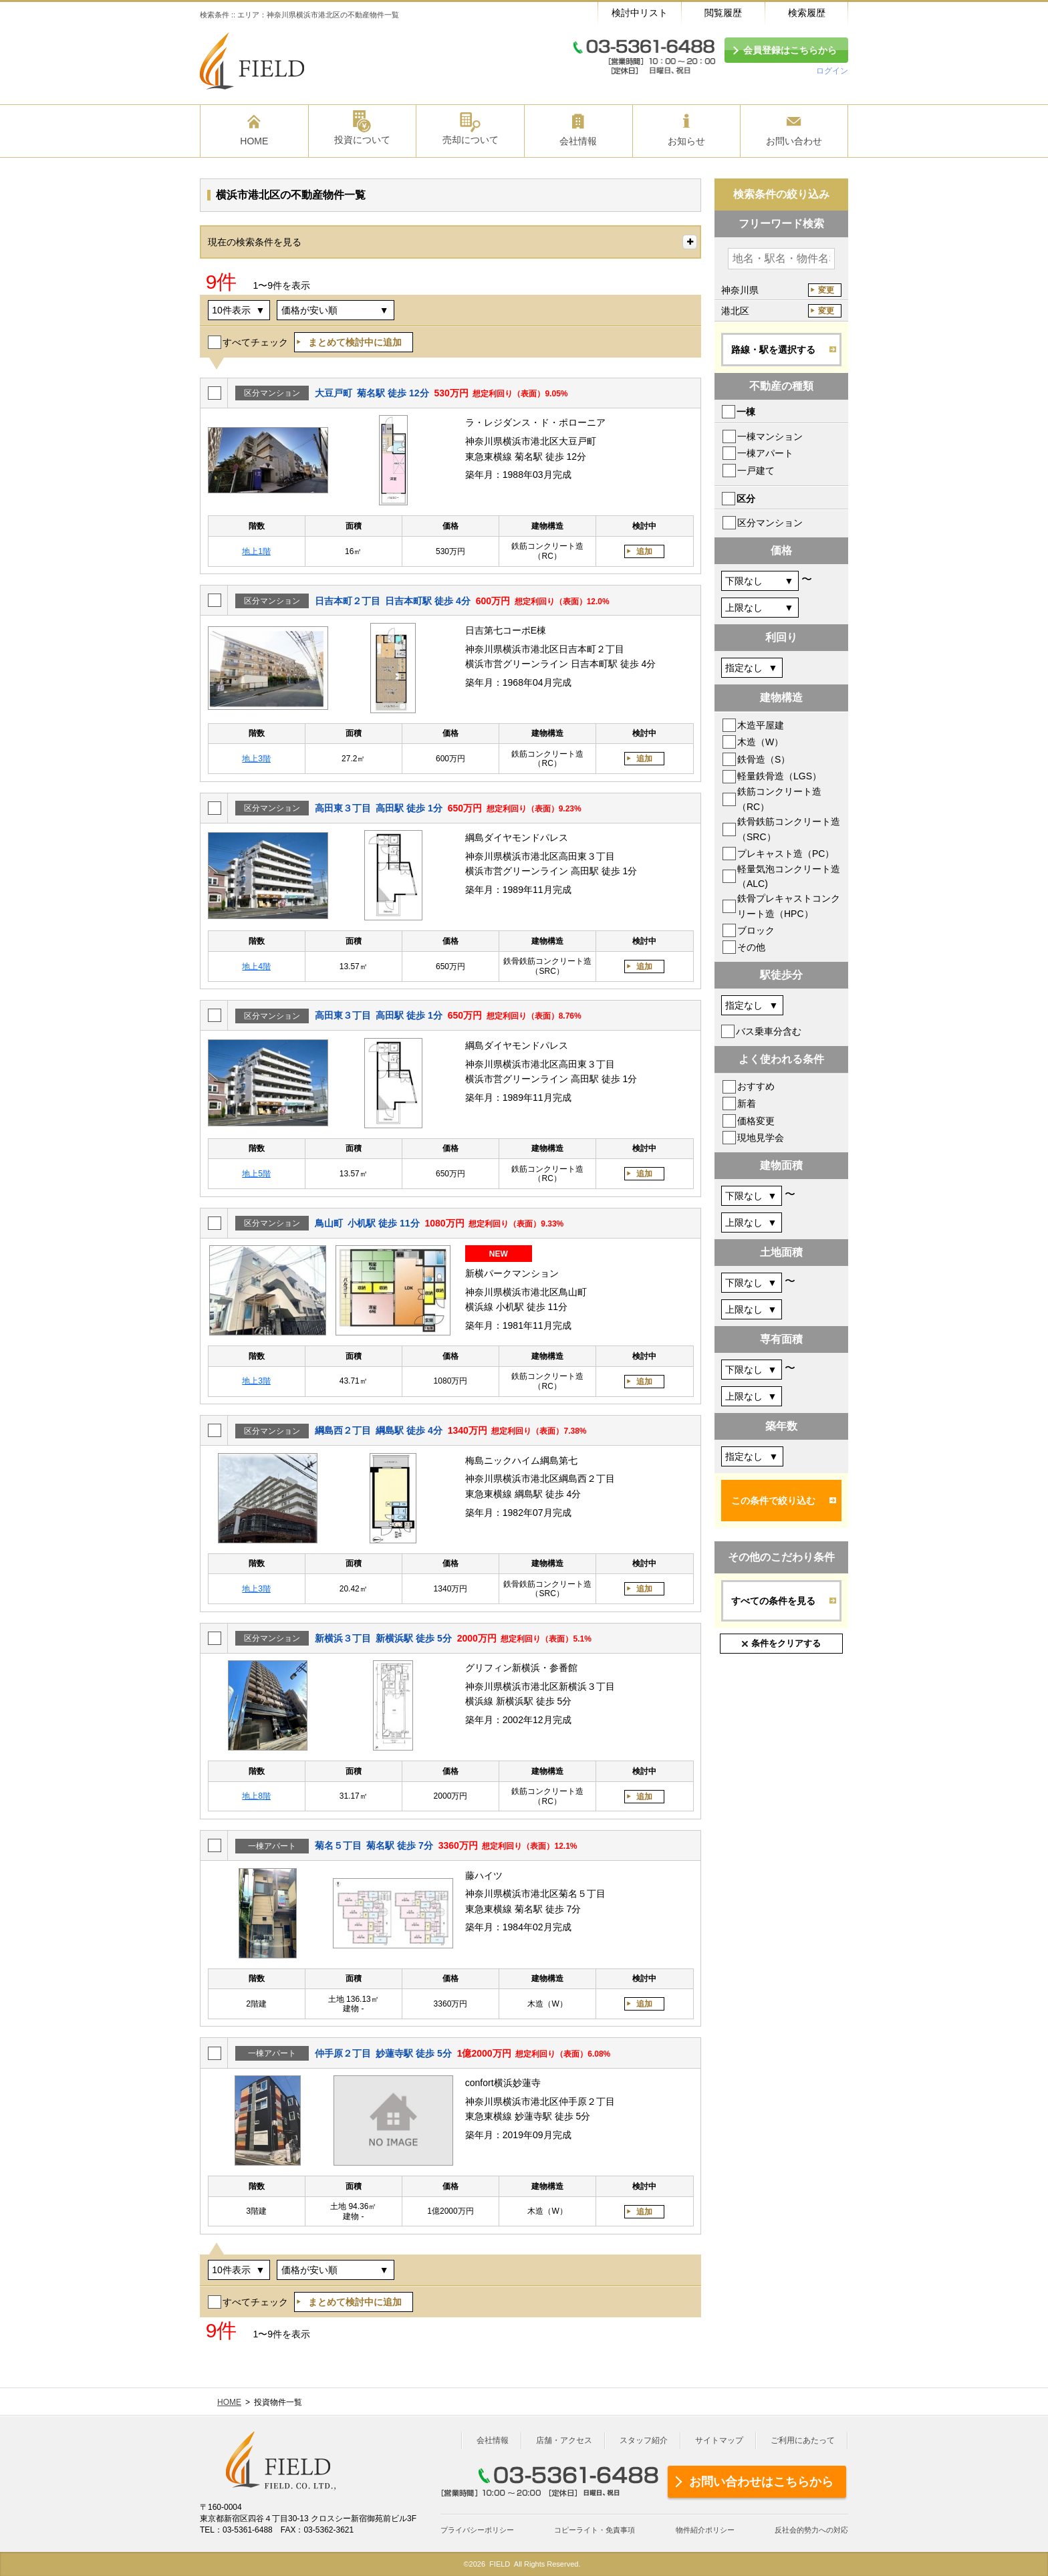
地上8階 (256, 1796)
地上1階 (256, 551)
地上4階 (256, 966)
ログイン (832, 71)
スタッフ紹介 (644, 2440)
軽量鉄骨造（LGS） (779, 776)
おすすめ (756, 1086)
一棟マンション (770, 436)
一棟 (746, 411)
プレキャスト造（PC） (785, 853)
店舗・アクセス (564, 2440)
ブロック (756, 930)
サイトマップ (719, 2440)
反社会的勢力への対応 (811, 2530)
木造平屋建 (760, 725)
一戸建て (756, 470)
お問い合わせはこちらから (761, 2481)
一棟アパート (765, 453)
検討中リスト (640, 12)
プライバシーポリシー (477, 2530)
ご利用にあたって (803, 2440)
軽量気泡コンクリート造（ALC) (788, 876)
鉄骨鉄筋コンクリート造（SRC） (788, 829)
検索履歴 (806, 12)
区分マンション (770, 522)
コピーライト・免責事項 (594, 2530)
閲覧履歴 (723, 12)
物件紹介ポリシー (705, 2530)
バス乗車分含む (768, 1031)
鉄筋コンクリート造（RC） (779, 798)
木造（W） (760, 742)
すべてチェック (255, 342)
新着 (746, 1103)
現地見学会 (760, 1137)
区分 (746, 498)
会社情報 (493, 2440)
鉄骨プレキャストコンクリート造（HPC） (788, 905)
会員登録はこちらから (790, 50)
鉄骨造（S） (763, 759)
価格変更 (756, 1121)
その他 (751, 947)
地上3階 (256, 758)
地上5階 (256, 1173)
